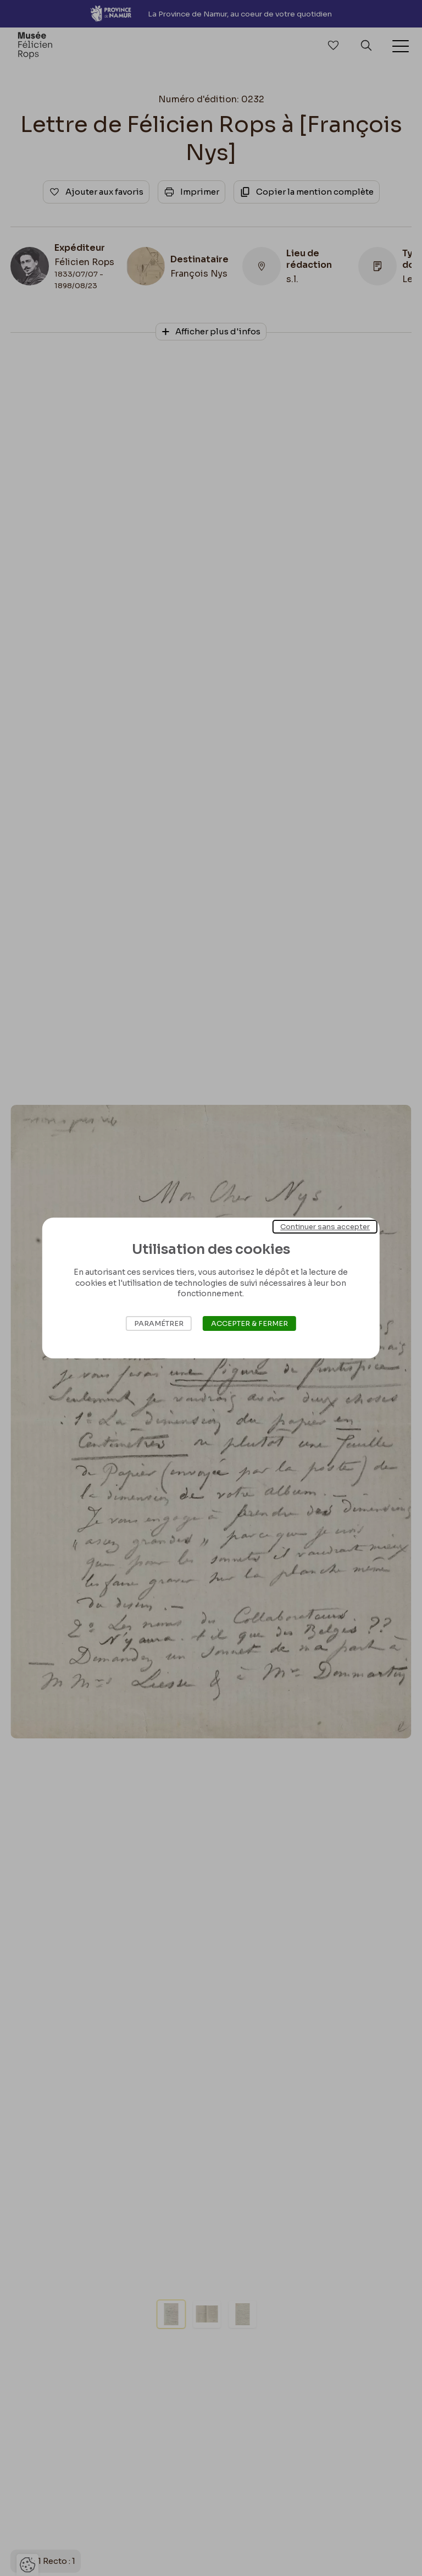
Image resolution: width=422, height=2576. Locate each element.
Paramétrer (159, 1323)
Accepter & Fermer (249, 1323)
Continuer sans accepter (325, 1226)
